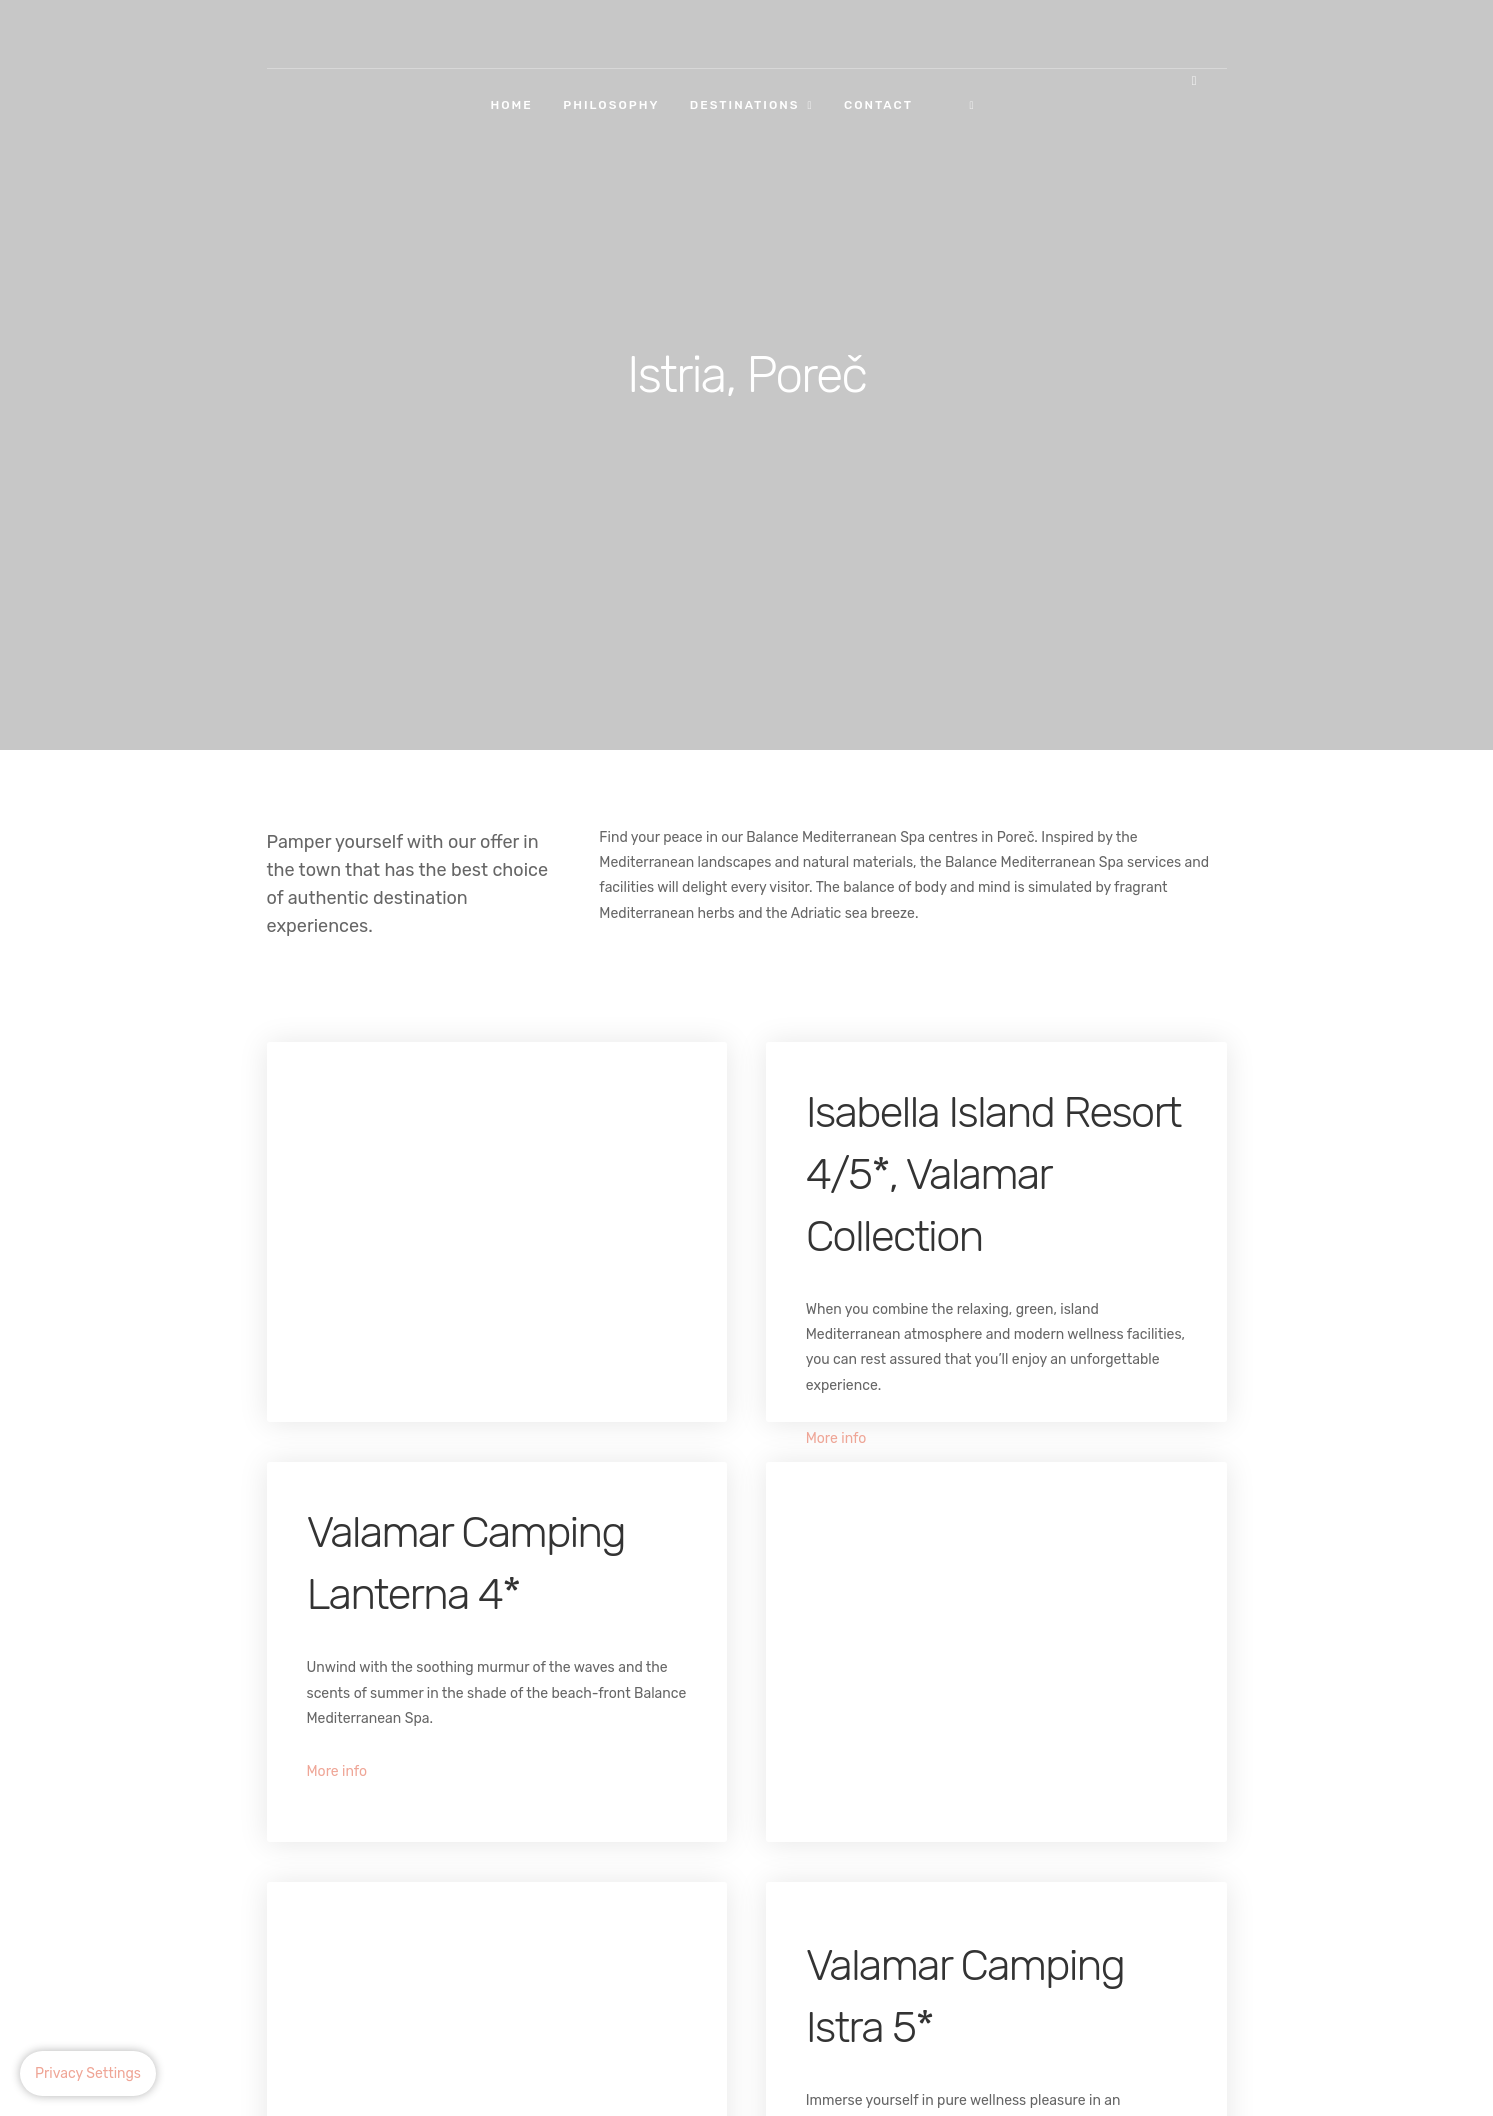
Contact (878, 105)
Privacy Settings (88, 2073)
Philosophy (611, 105)
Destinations (745, 105)
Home (512, 105)
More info (836, 1438)
